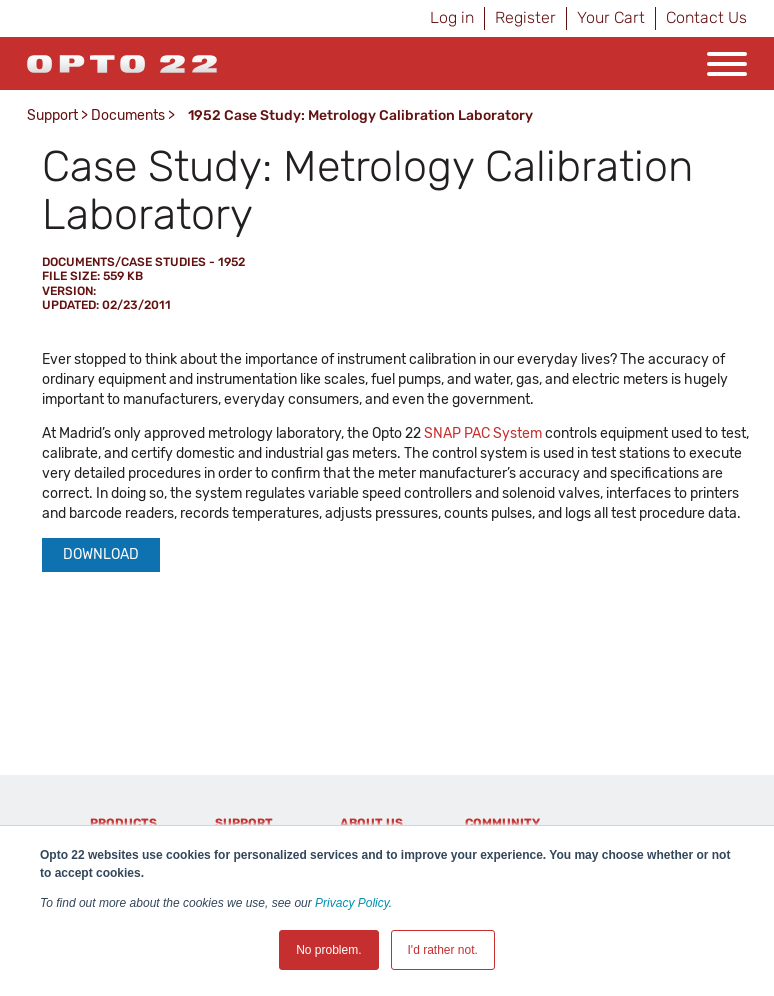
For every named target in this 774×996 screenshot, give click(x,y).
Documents (128, 115)
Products (123, 823)
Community (502, 823)
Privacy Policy (352, 903)
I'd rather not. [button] (443, 950)
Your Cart (611, 17)
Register (525, 17)
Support (52, 115)
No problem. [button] (328, 950)
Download (101, 554)
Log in (452, 17)
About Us (371, 823)
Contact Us (706, 17)
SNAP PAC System (483, 433)
